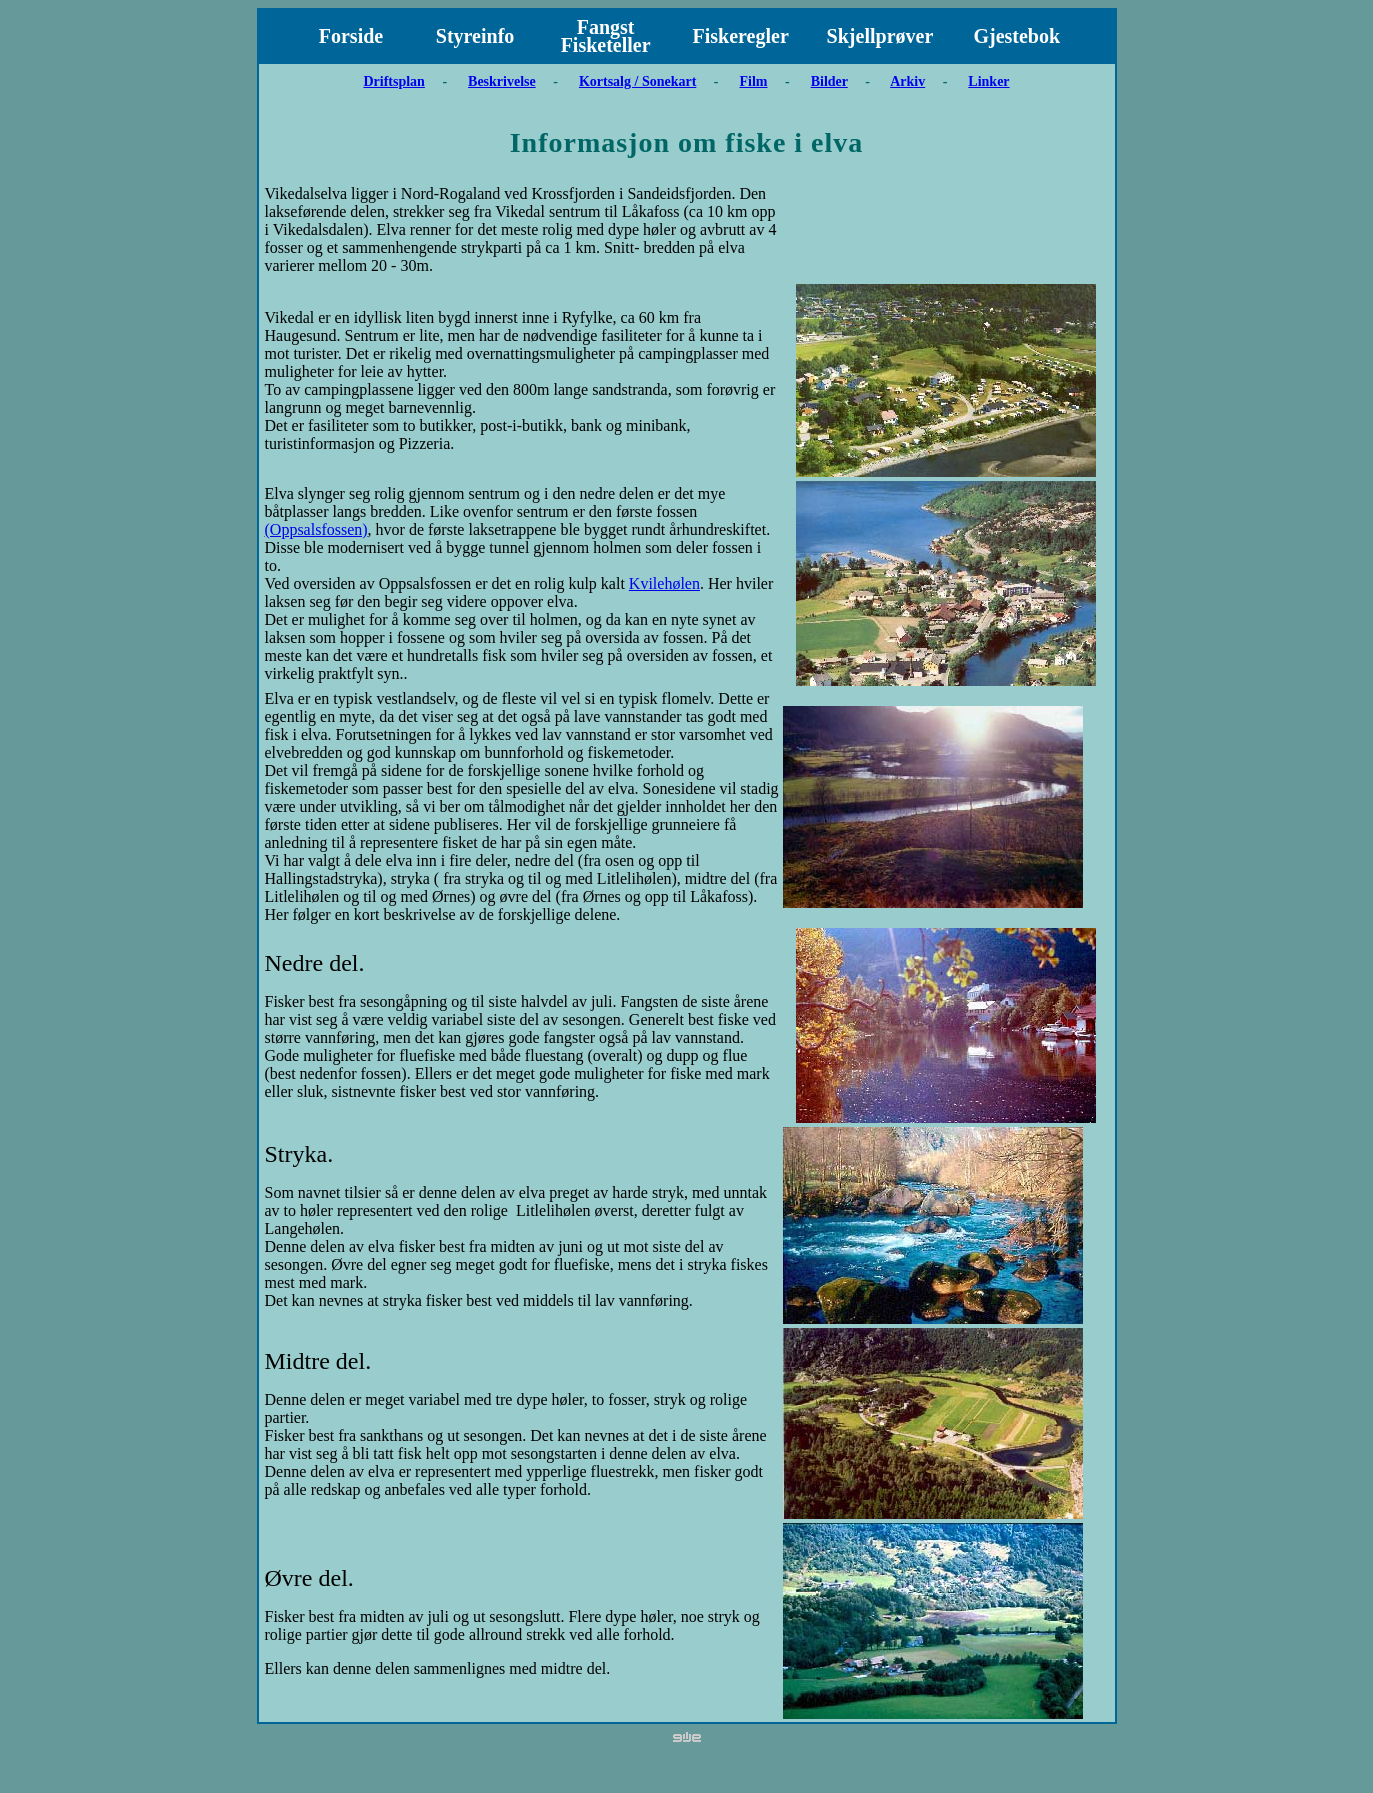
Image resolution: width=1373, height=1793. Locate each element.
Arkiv (907, 81)
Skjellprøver (880, 36)
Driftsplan (393, 81)
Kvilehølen (664, 583)
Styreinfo (475, 36)
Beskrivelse (502, 81)
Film (754, 81)
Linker (988, 81)
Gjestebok (1016, 36)
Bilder (829, 81)
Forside (351, 36)
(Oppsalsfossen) (316, 529)
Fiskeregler (741, 36)
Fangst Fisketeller (606, 36)
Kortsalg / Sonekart (637, 81)
